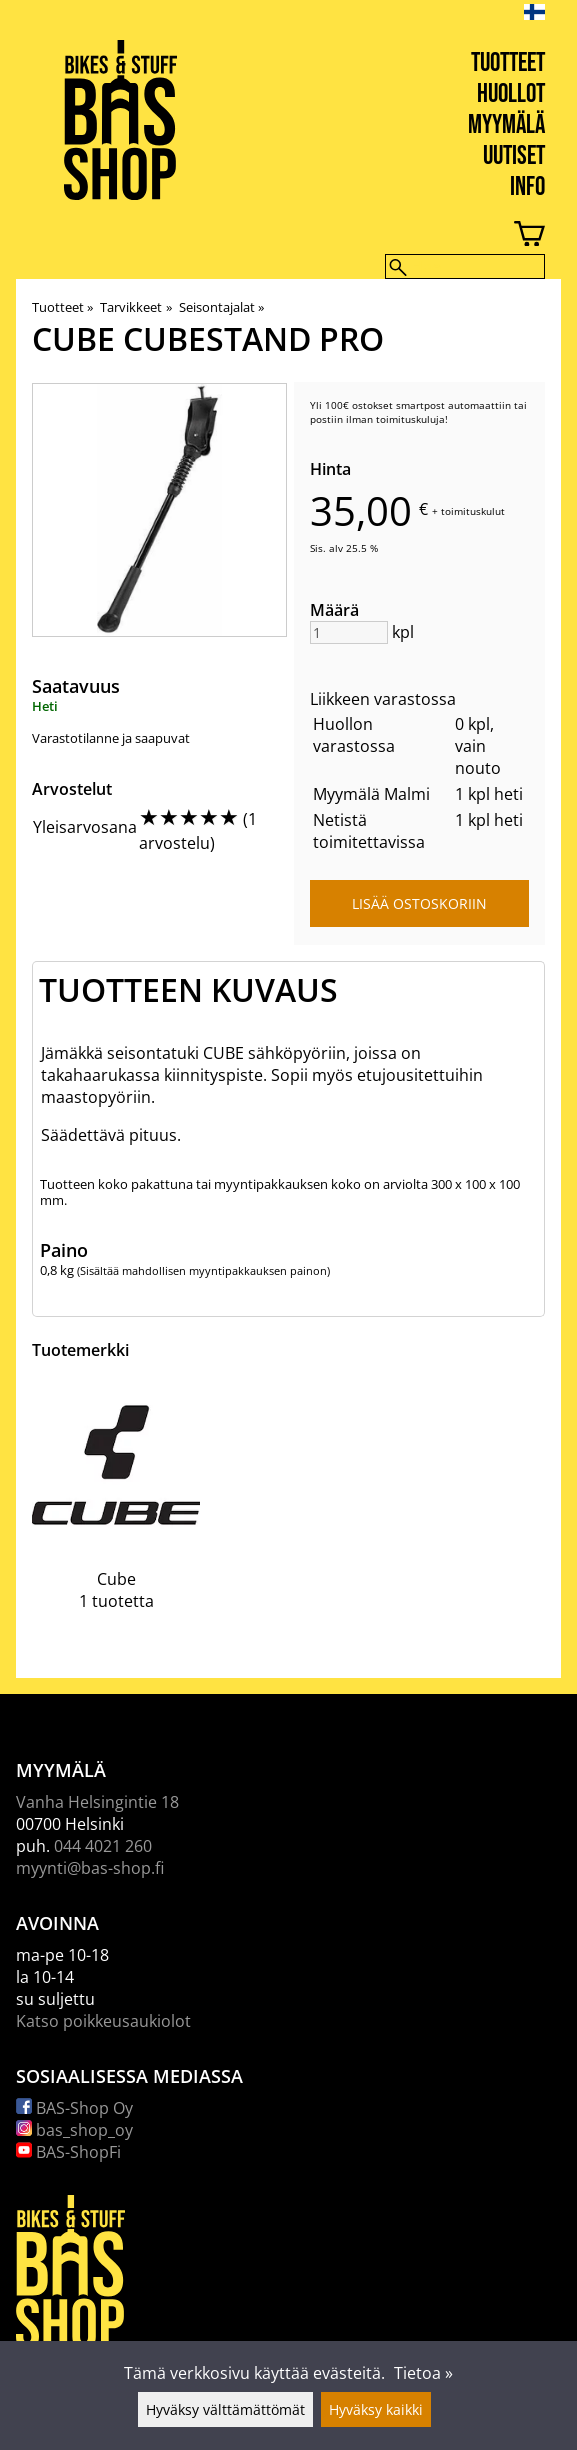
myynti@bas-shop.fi (90, 1868)
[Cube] (116, 1511)
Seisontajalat (221, 307)
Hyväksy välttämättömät (225, 2409)
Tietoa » (423, 2373)
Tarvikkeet (135, 307)
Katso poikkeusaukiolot (103, 2021)
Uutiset (514, 156)
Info (527, 187)
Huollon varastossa (354, 735)
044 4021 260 (103, 1846)
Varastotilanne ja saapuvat (111, 738)
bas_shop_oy (74, 2130)
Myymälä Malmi (371, 794)
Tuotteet (508, 63)
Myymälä (506, 125)
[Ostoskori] (272, 236)
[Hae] (465, 266)
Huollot (511, 94)
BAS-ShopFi (68, 2152)
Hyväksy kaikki (376, 2409)
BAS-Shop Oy (74, 2108)
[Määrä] (349, 632)
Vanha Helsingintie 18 (97, 1802)
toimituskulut (473, 511)
